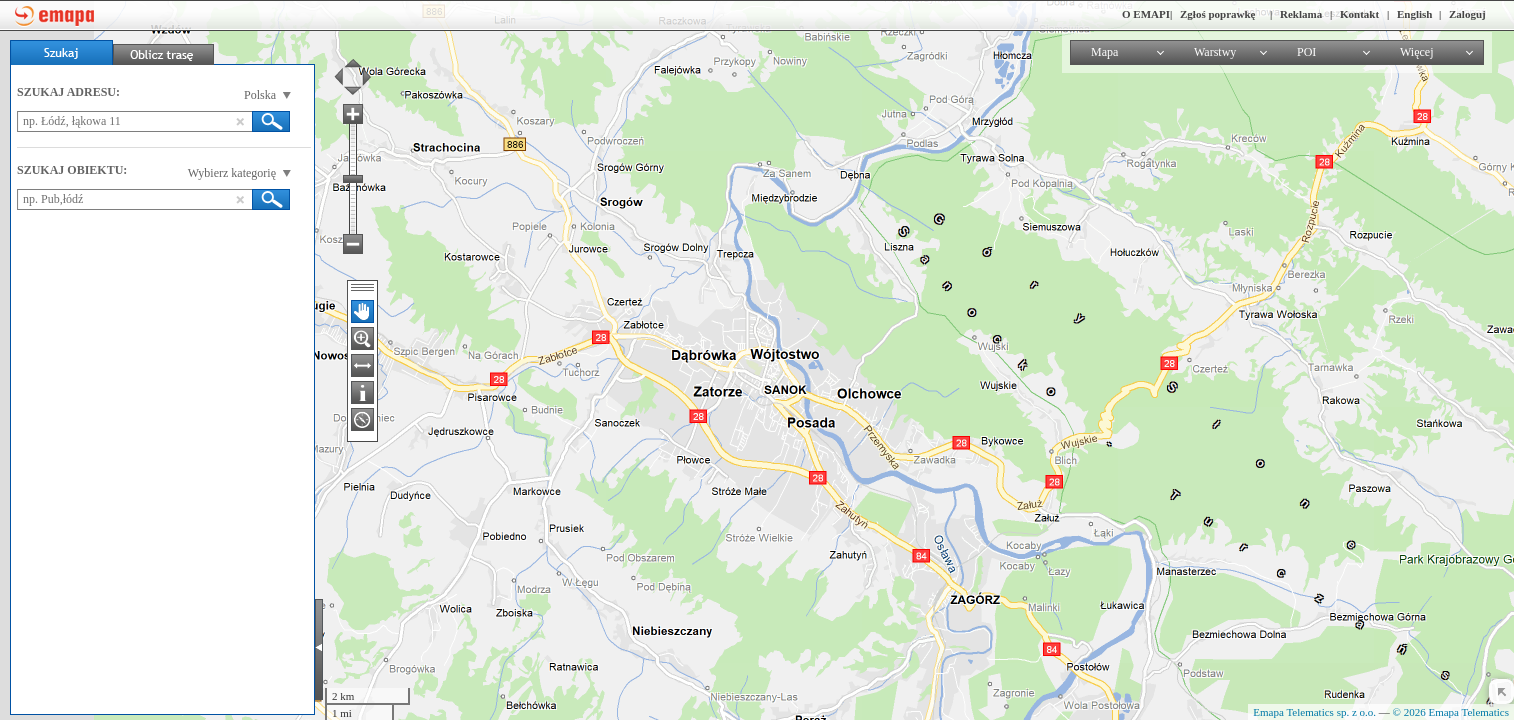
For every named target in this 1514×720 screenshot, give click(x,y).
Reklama (1301, 14)
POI (1306, 52)
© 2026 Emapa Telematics (1451, 712)
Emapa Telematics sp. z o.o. (1314, 712)
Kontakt (1359, 14)
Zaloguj (1467, 14)
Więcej (1417, 52)
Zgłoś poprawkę (1218, 14)
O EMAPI (1146, 14)
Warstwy (1215, 52)
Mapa (1104, 52)
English (1414, 14)
